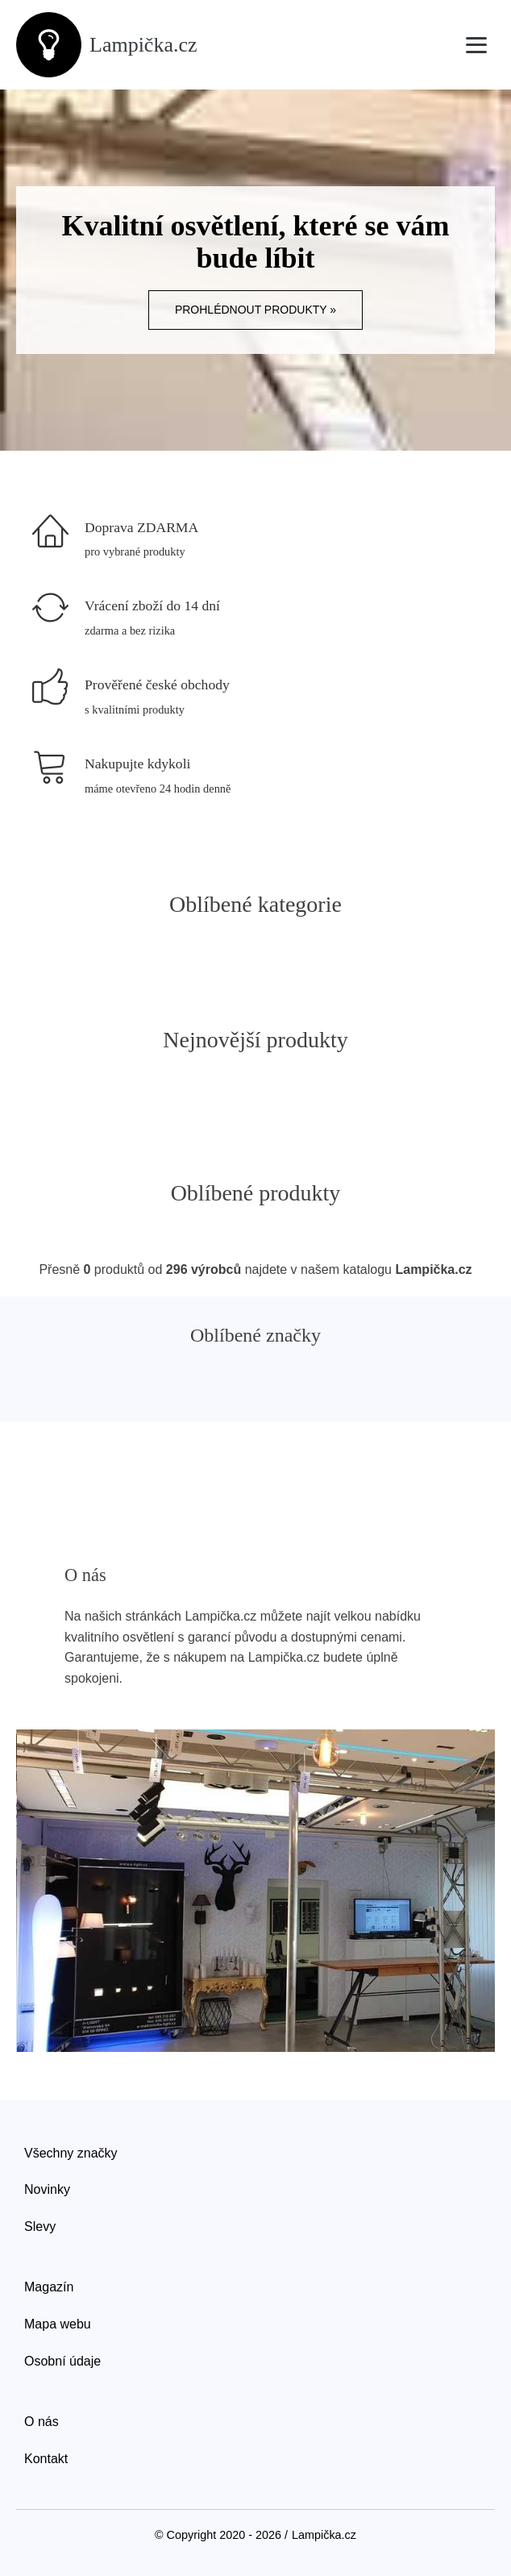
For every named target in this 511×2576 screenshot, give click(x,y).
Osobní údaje (62, 2361)
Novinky (47, 2189)
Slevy (40, 2226)
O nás (41, 2421)
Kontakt (46, 2459)
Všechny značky (71, 2153)
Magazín (48, 2287)
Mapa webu (57, 2324)
